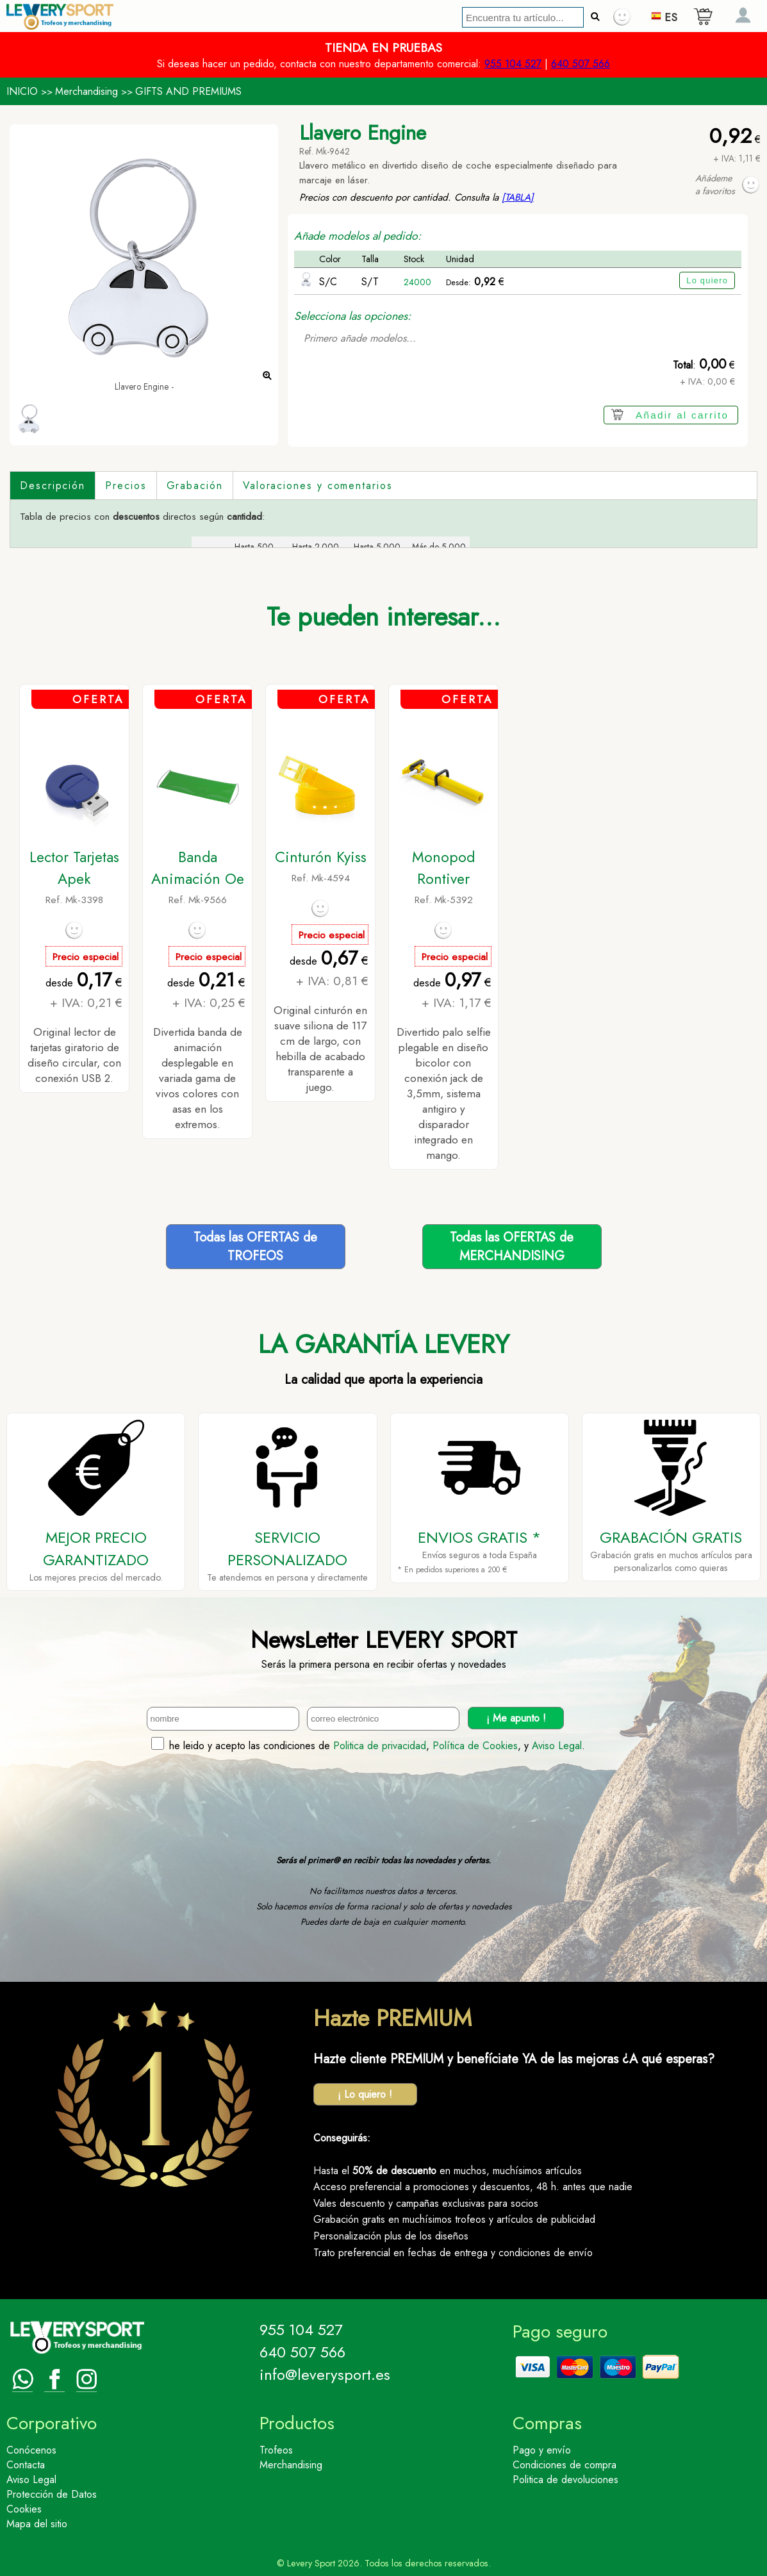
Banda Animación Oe (197, 868)
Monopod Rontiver (443, 868)
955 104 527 (512, 63)
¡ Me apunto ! (516, 1718)
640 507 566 (580, 63)
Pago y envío (542, 2450)
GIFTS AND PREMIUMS (188, 91)
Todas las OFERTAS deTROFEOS (255, 1246)
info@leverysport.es (325, 2374)
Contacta (25, 2464)
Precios (125, 485)
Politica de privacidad (379, 1745)
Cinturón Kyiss (321, 857)
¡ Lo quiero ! (365, 2094)
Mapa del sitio (36, 2523)
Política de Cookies (475, 1745)
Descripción (52, 485)
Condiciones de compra (564, 2464)
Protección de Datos (51, 2494)
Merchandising (86, 91)
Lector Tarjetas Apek (74, 868)
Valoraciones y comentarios (318, 485)
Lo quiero (707, 280)
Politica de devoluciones (565, 2479)
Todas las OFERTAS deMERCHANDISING (511, 1246)
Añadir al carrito (682, 415)
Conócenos (31, 2450)
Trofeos (276, 2450)
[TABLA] (518, 197)
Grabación (195, 485)
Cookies (24, 2509)
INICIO (22, 91)
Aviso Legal (557, 1745)
